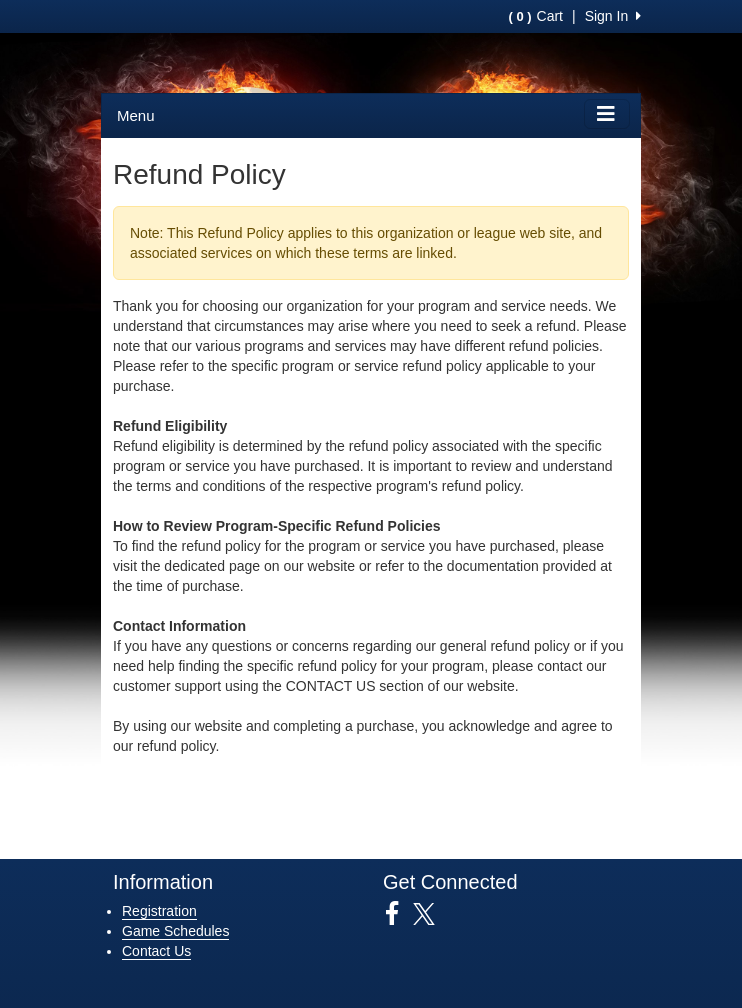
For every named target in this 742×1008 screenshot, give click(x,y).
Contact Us (156, 951)
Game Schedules (175, 931)
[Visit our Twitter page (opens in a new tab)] (431, 914)
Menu (136, 115)
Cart (536, 16)
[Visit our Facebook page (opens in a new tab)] (399, 914)
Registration (159, 911)
